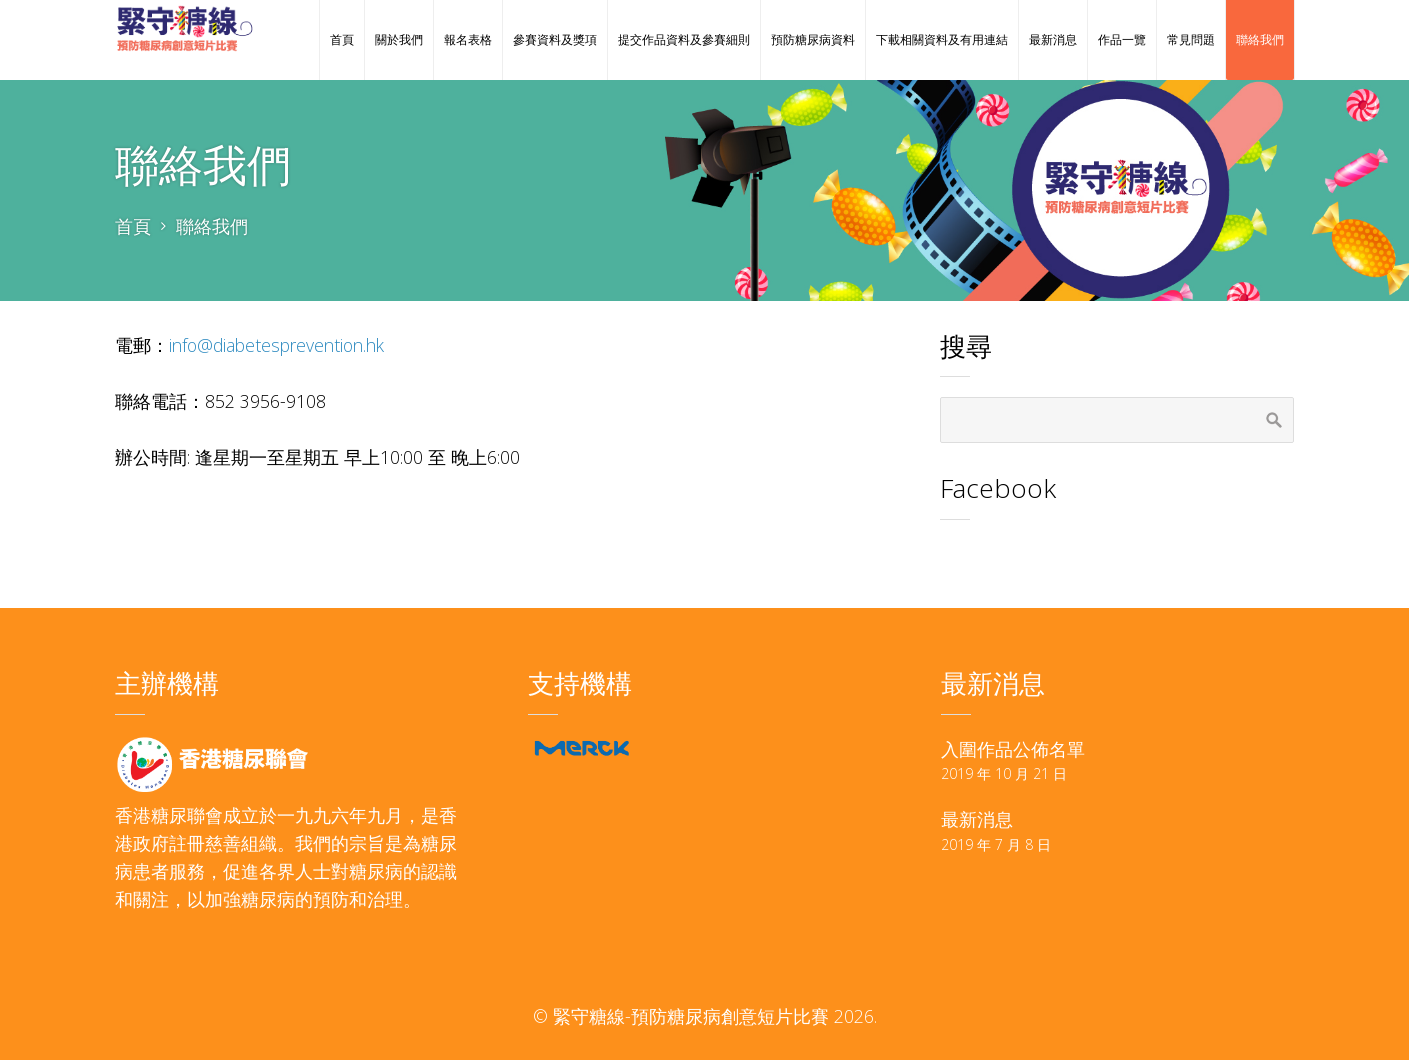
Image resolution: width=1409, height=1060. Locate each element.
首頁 (133, 226)
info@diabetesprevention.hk (276, 345)
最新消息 (977, 819)
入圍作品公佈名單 (1013, 749)
